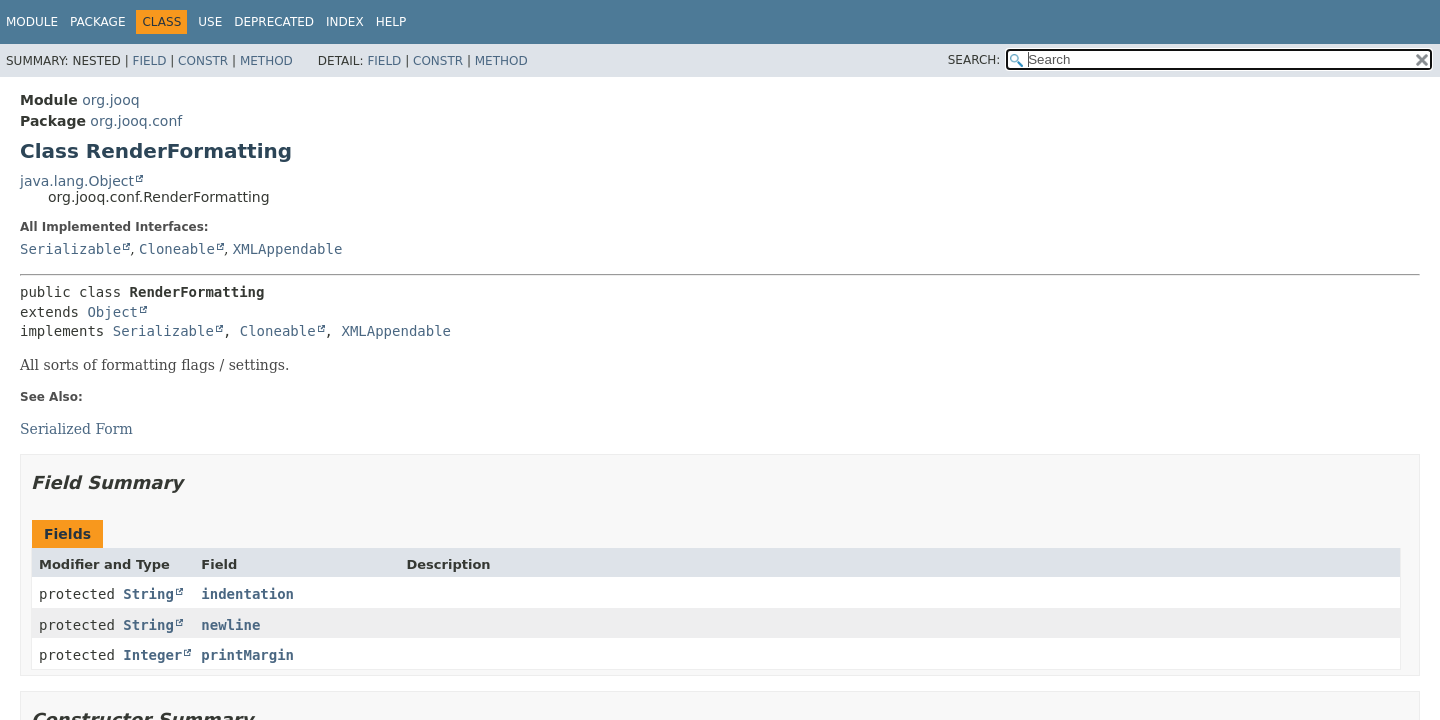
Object (112, 312)
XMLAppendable (288, 249)
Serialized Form (76, 429)
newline (230, 625)
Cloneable (177, 249)
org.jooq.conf (136, 121)
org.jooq (110, 100)
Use (210, 22)
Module (32, 22)
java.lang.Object (77, 181)
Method (266, 61)
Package (97, 22)
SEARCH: (974, 60)
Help (391, 22)
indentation (247, 594)
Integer (152, 655)
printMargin (247, 655)
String (148, 594)
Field (149, 61)
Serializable (70, 249)
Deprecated (274, 22)
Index (345, 22)
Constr (203, 61)
